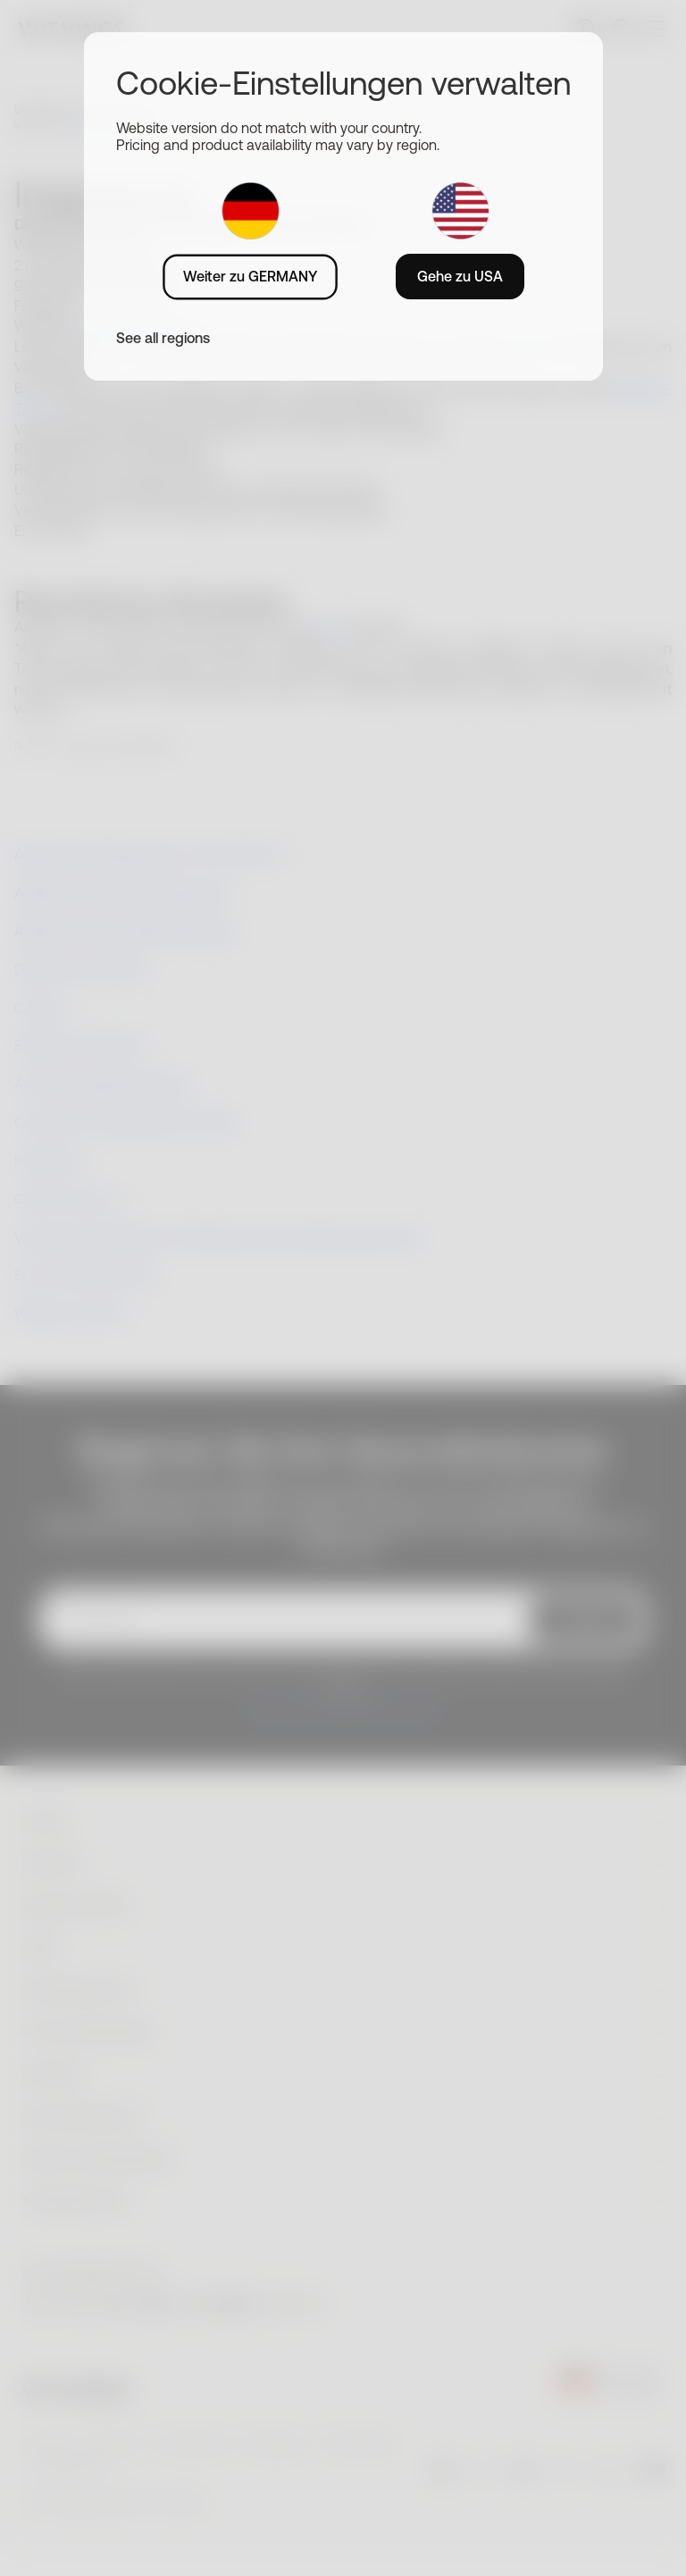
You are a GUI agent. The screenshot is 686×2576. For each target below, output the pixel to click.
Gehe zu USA (460, 276)
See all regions (163, 338)
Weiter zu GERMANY (250, 276)
